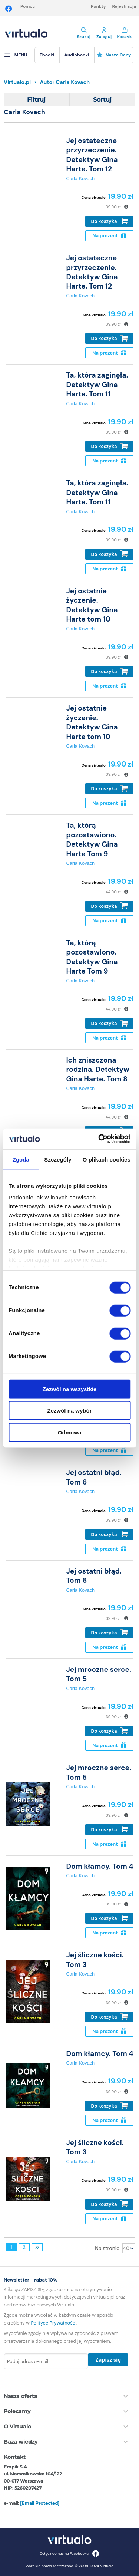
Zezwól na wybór (69, 1410)
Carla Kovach (80, 178)
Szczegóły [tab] (57, 1159)
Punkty (98, 6)
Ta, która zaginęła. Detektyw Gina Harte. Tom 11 (97, 384)
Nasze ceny (114, 55)
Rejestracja (124, 6)
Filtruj (36, 99)
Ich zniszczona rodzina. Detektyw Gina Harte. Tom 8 (97, 1069)
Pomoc (27, 6)
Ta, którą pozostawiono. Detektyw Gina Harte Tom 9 (92, 839)
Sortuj (102, 99)
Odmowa (69, 1432)
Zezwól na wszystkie (70, 1389)
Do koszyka (109, 221)
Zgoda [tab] (20, 1159)
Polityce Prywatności (53, 2323)
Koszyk (124, 33)
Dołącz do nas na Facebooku (69, 2553)
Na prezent (109, 236)
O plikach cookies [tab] (106, 1159)
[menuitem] (46, 55)
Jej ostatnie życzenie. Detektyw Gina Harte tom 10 (92, 605)
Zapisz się (107, 2359)
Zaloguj (104, 33)
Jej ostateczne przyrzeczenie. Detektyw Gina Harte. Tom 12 (92, 155)
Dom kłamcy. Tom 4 (99, 1866)
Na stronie (107, 2248)
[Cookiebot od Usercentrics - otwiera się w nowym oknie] (98, 1139)
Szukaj (83, 33)
